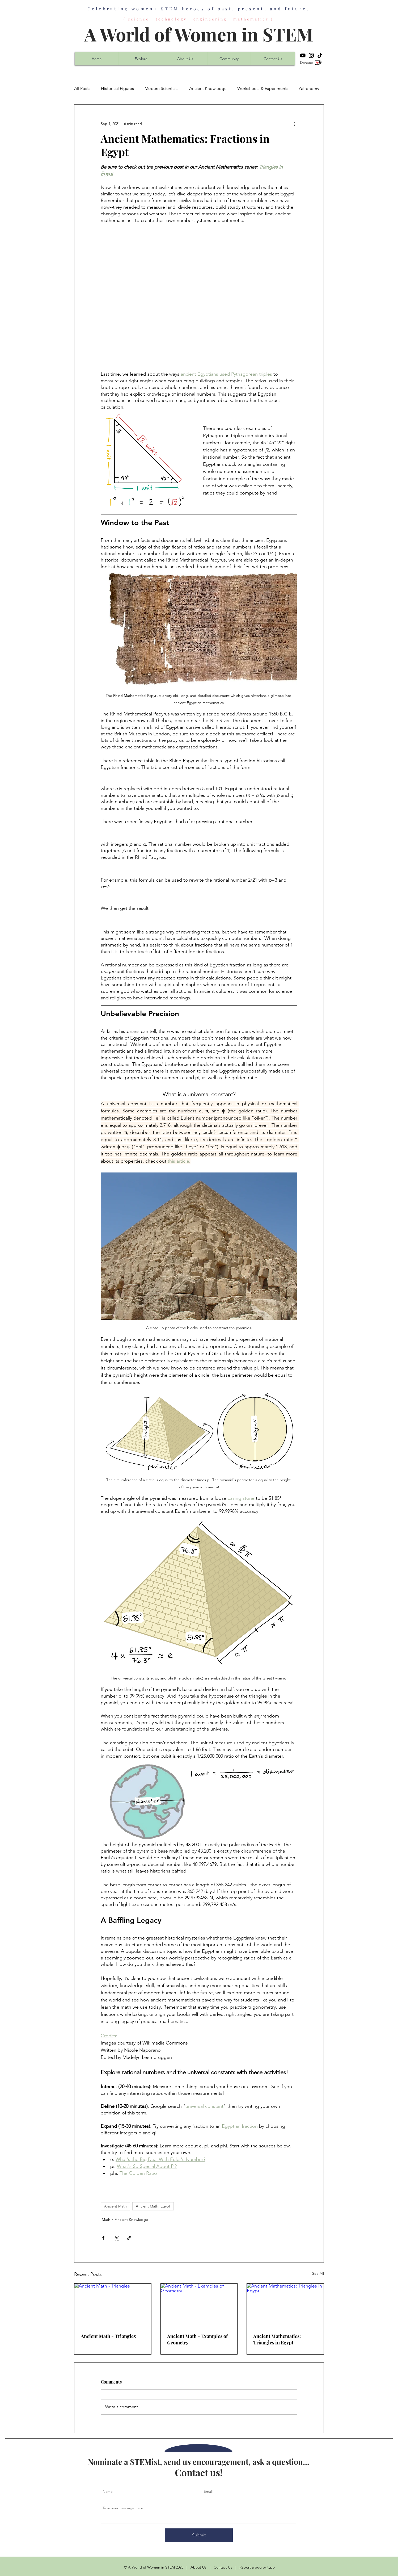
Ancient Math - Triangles (108, 2336)
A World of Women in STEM (198, 34)
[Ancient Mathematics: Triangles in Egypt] (285, 2305)
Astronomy (309, 88)
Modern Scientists (162, 88)
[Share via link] (129, 2237)
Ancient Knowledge (208, 88)
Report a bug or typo (257, 2567)
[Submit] (199, 2535)
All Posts (82, 88)
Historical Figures (117, 88)
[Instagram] (311, 55)
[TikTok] (319, 55)
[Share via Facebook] (103, 2237)
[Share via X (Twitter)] (116, 2237)
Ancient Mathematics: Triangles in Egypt (277, 2339)
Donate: (306, 62)
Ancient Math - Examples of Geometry (197, 2339)
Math (106, 2219)
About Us (198, 2567)
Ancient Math (115, 2206)
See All (318, 2273)
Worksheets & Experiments (262, 88)
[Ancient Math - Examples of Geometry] (199, 2305)
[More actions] (294, 124)
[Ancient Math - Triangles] (112, 2305)
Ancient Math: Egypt (153, 2206)
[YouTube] (302, 55)
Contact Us (223, 2567)
